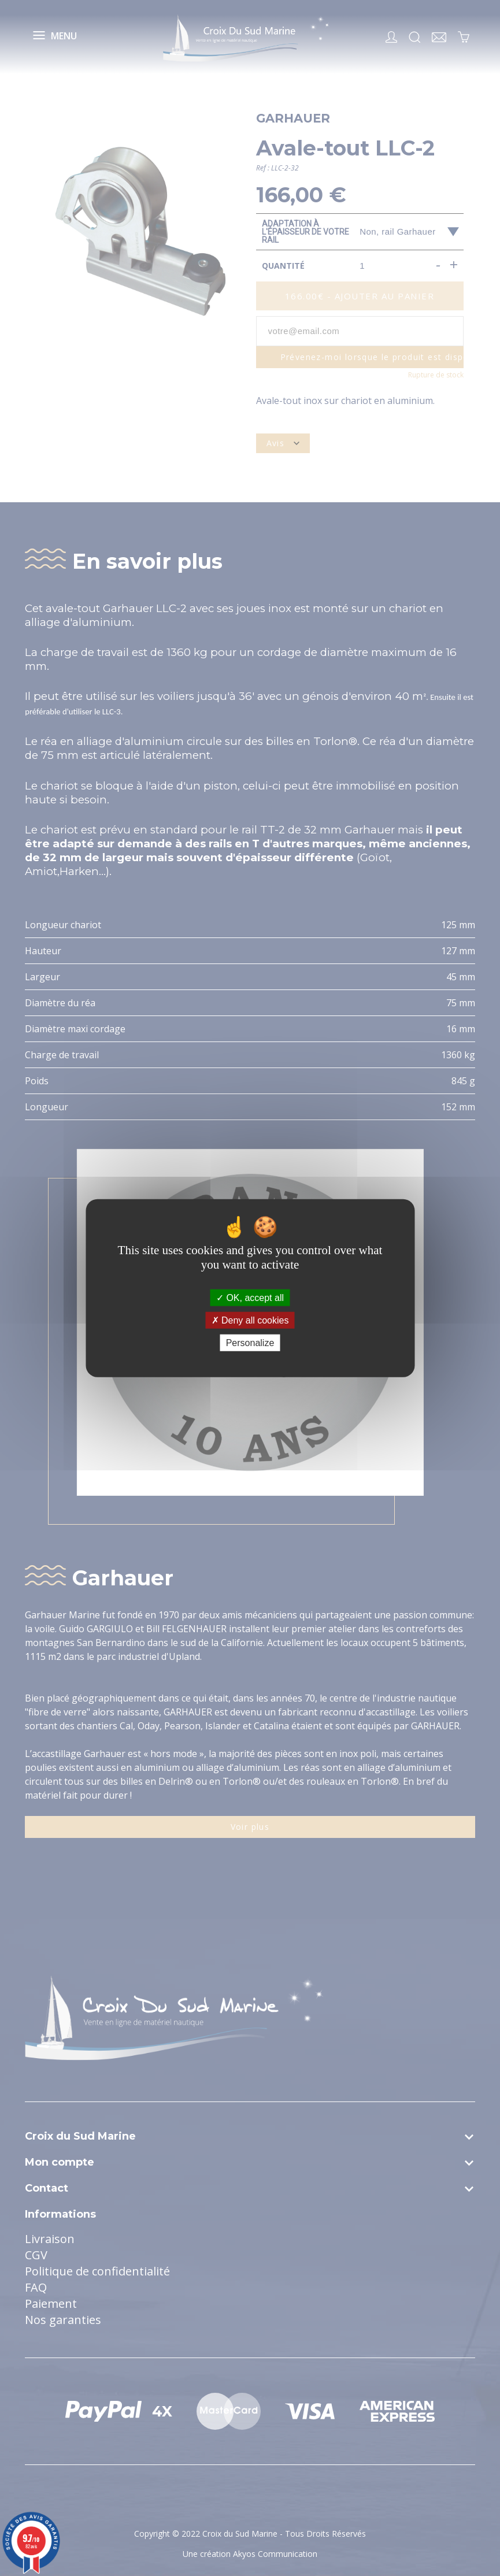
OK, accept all (250, 1297)
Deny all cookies (250, 1320)
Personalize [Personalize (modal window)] (250, 1343)
